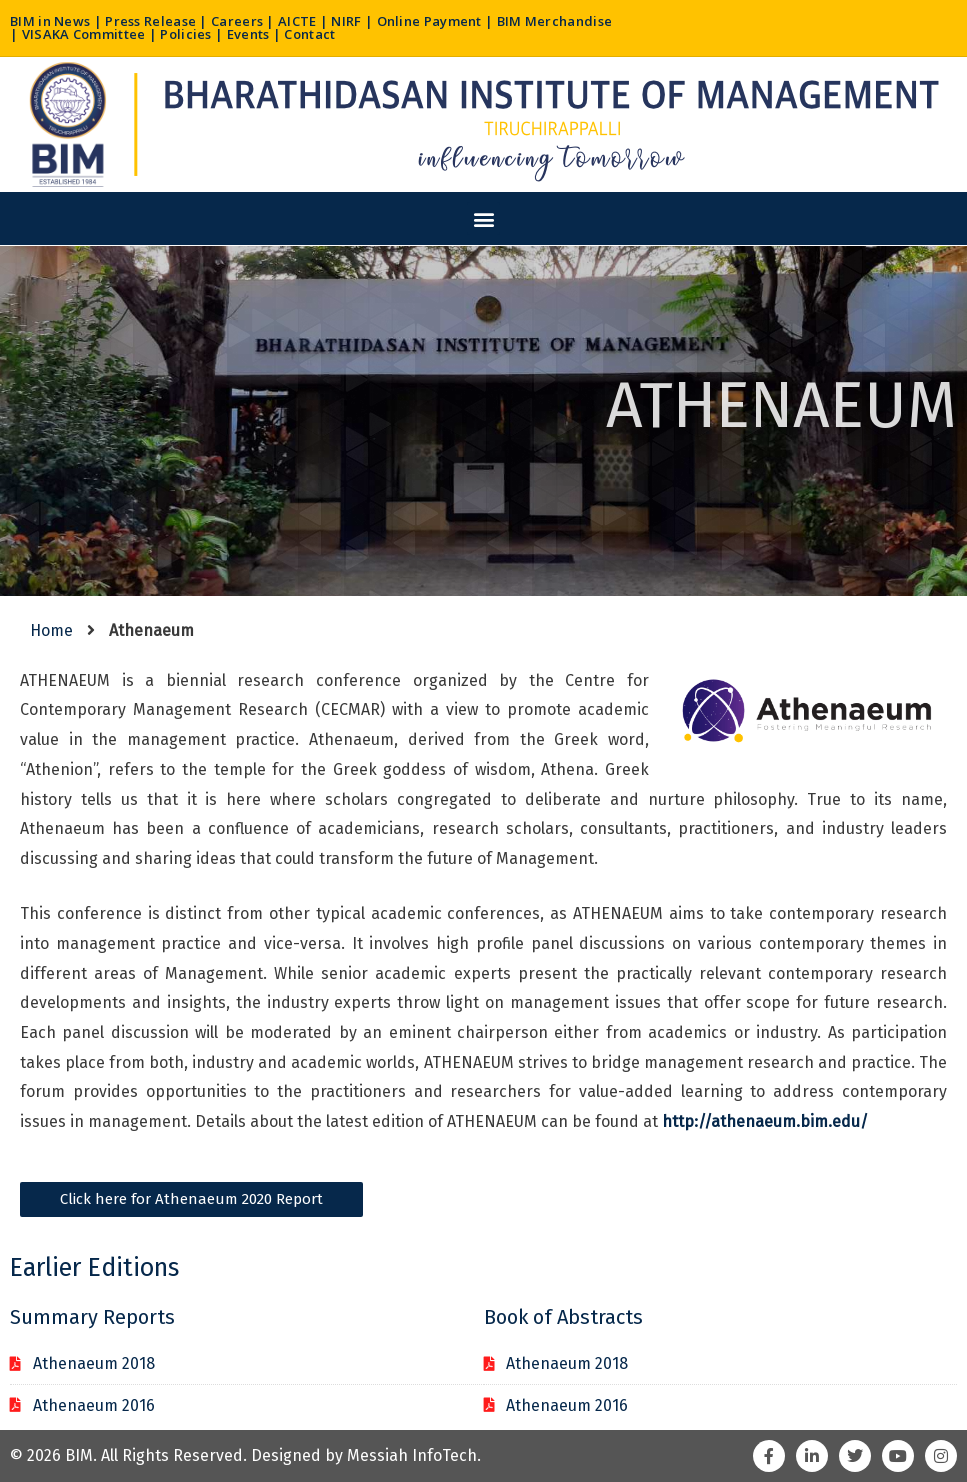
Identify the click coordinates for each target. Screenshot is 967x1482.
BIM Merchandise (555, 21)
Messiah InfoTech (412, 1455)
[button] (483, 218)
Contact (309, 34)
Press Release (150, 21)
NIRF (346, 21)
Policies (185, 34)
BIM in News (50, 21)
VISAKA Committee (84, 34)
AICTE (297, 21)
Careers (237, 21)
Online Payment (429, 21)
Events (248, 34)
